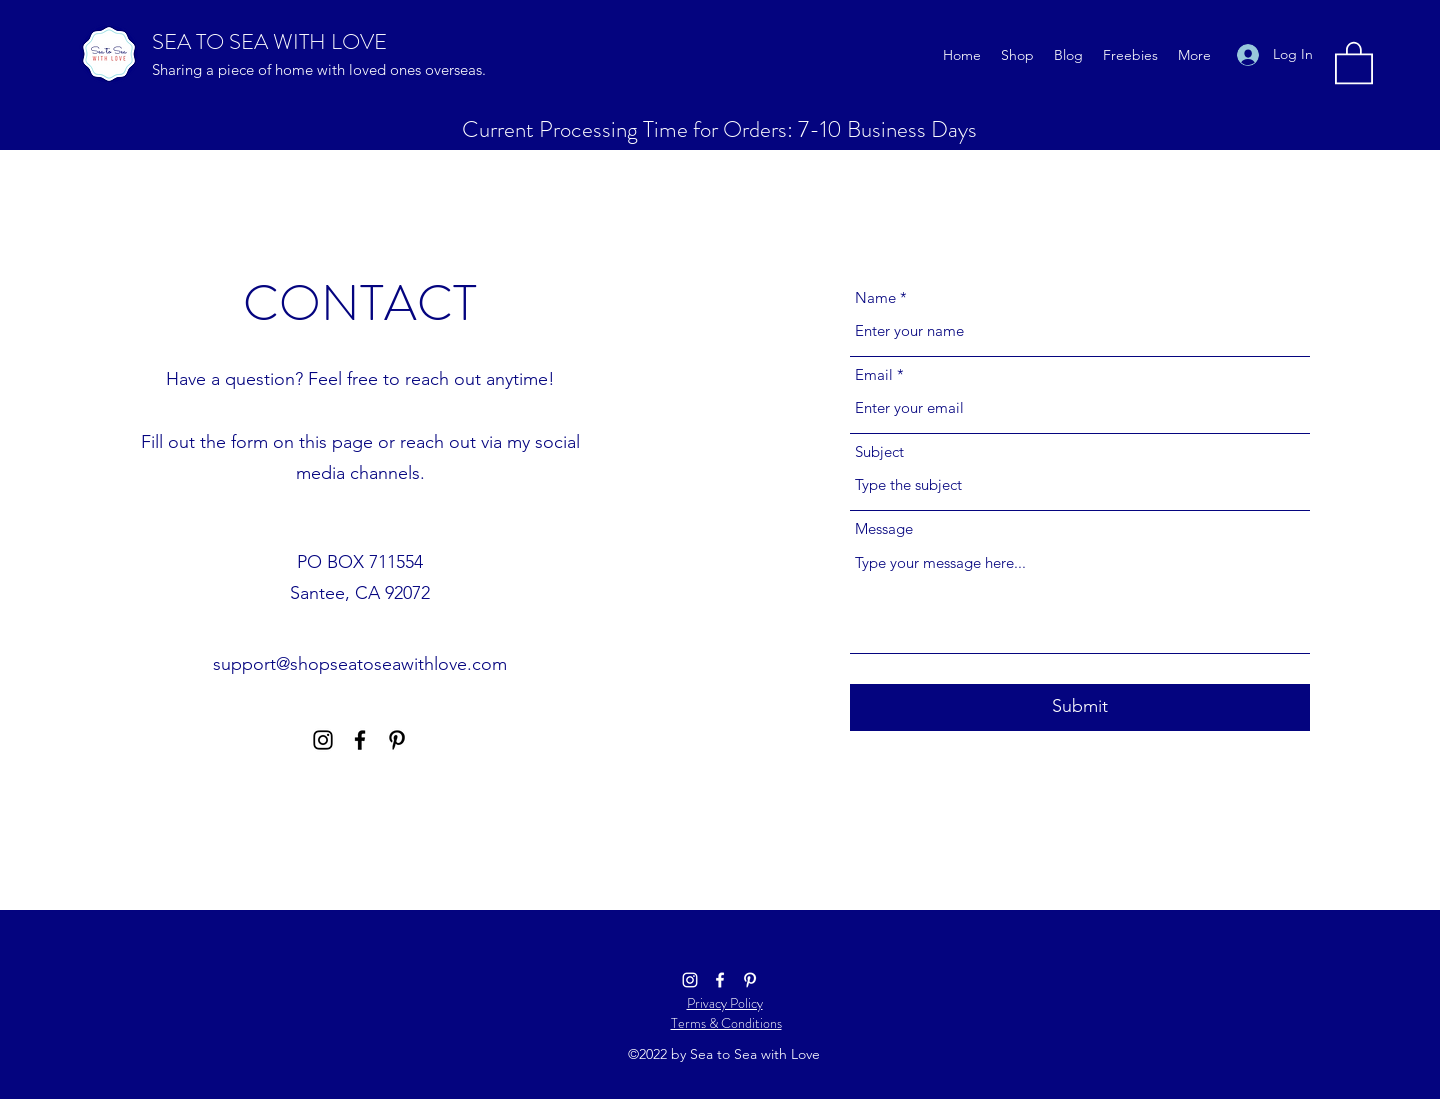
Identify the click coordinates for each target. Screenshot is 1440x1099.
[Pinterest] (397, 740)
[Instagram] (323, 740)
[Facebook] (360, 740)
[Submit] (1080, 707)
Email (874, 374)
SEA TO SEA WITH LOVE (269, 41)
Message (884, 528)
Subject (879, 451)
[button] (1354, 61)
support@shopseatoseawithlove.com (360, 664)
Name (875, 297)
